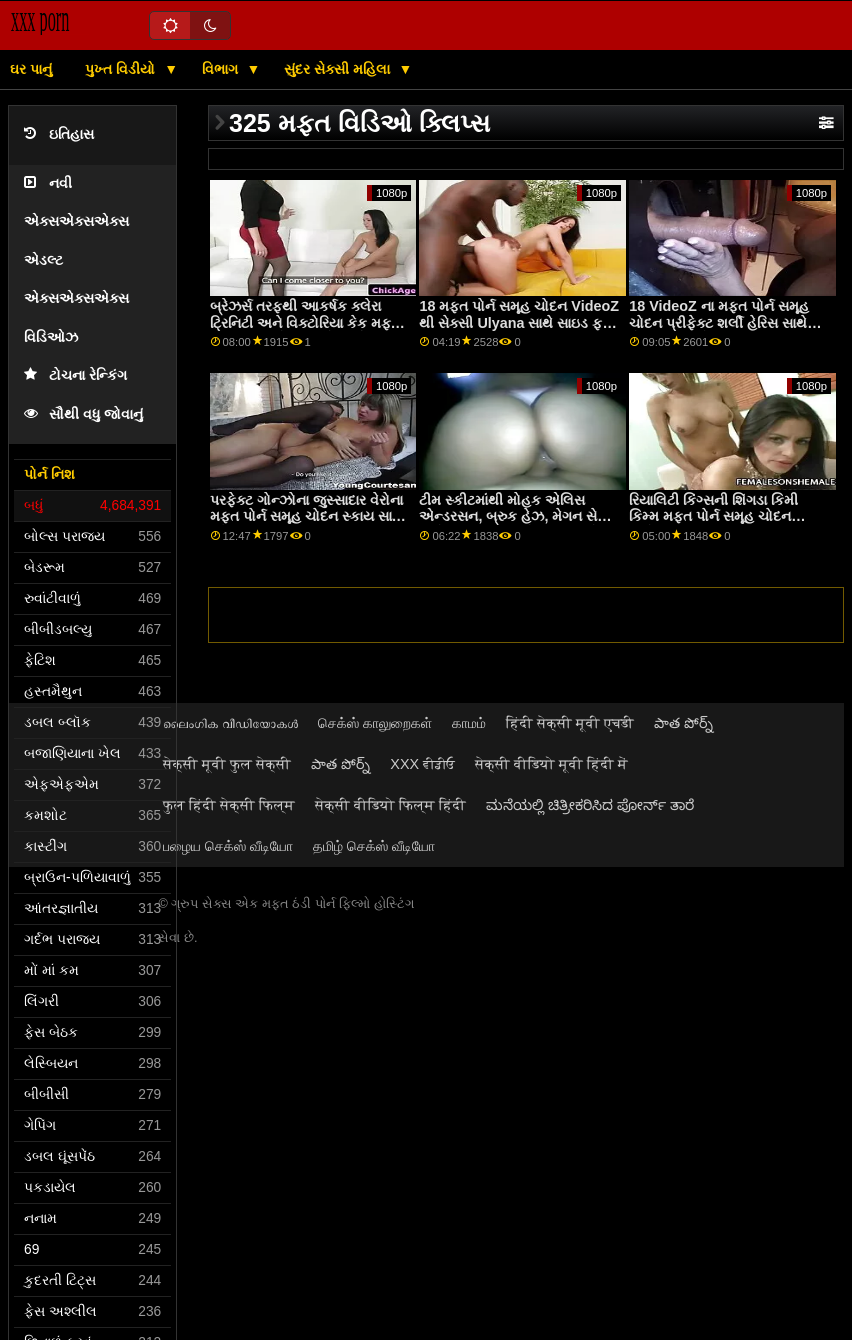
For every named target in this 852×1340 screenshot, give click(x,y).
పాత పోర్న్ (683, 723)
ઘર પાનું (31, 69)
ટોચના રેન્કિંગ (75, 375)
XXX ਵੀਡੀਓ (422, 764)
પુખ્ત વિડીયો (122, 69)
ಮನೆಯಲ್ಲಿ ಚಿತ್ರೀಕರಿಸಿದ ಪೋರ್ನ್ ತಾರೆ (590, 805)
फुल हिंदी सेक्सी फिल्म (229, 805)
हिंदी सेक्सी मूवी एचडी (570, 723)
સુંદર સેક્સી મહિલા (339, 69)
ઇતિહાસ (59, 134)
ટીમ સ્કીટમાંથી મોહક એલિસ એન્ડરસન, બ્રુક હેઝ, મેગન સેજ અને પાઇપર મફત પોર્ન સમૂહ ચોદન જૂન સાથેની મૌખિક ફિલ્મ (518, 525)
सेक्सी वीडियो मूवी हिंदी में (551, 764)
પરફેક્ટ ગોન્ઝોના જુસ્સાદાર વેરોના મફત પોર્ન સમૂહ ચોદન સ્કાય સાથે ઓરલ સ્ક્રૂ (306, 516)
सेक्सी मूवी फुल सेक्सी (227, 764)
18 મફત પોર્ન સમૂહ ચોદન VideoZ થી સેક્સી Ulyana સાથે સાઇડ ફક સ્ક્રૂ (519, 322)
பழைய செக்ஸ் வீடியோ (228, 846)
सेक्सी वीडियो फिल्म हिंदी (390, 805)
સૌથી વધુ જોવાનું (83, 414)
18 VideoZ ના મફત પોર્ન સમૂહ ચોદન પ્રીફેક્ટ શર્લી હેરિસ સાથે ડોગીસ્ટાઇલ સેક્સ (719, 322)
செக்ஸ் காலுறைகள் (375, 723)
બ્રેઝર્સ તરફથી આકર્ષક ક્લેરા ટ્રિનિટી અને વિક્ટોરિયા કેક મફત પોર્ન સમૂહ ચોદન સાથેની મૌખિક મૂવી (305, 331)
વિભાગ (222, 69)
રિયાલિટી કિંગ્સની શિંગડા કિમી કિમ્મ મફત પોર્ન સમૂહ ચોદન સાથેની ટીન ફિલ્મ (713, 516)
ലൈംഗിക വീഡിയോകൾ (230, 723)
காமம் (469, 723)
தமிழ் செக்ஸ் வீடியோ (374, 846)
